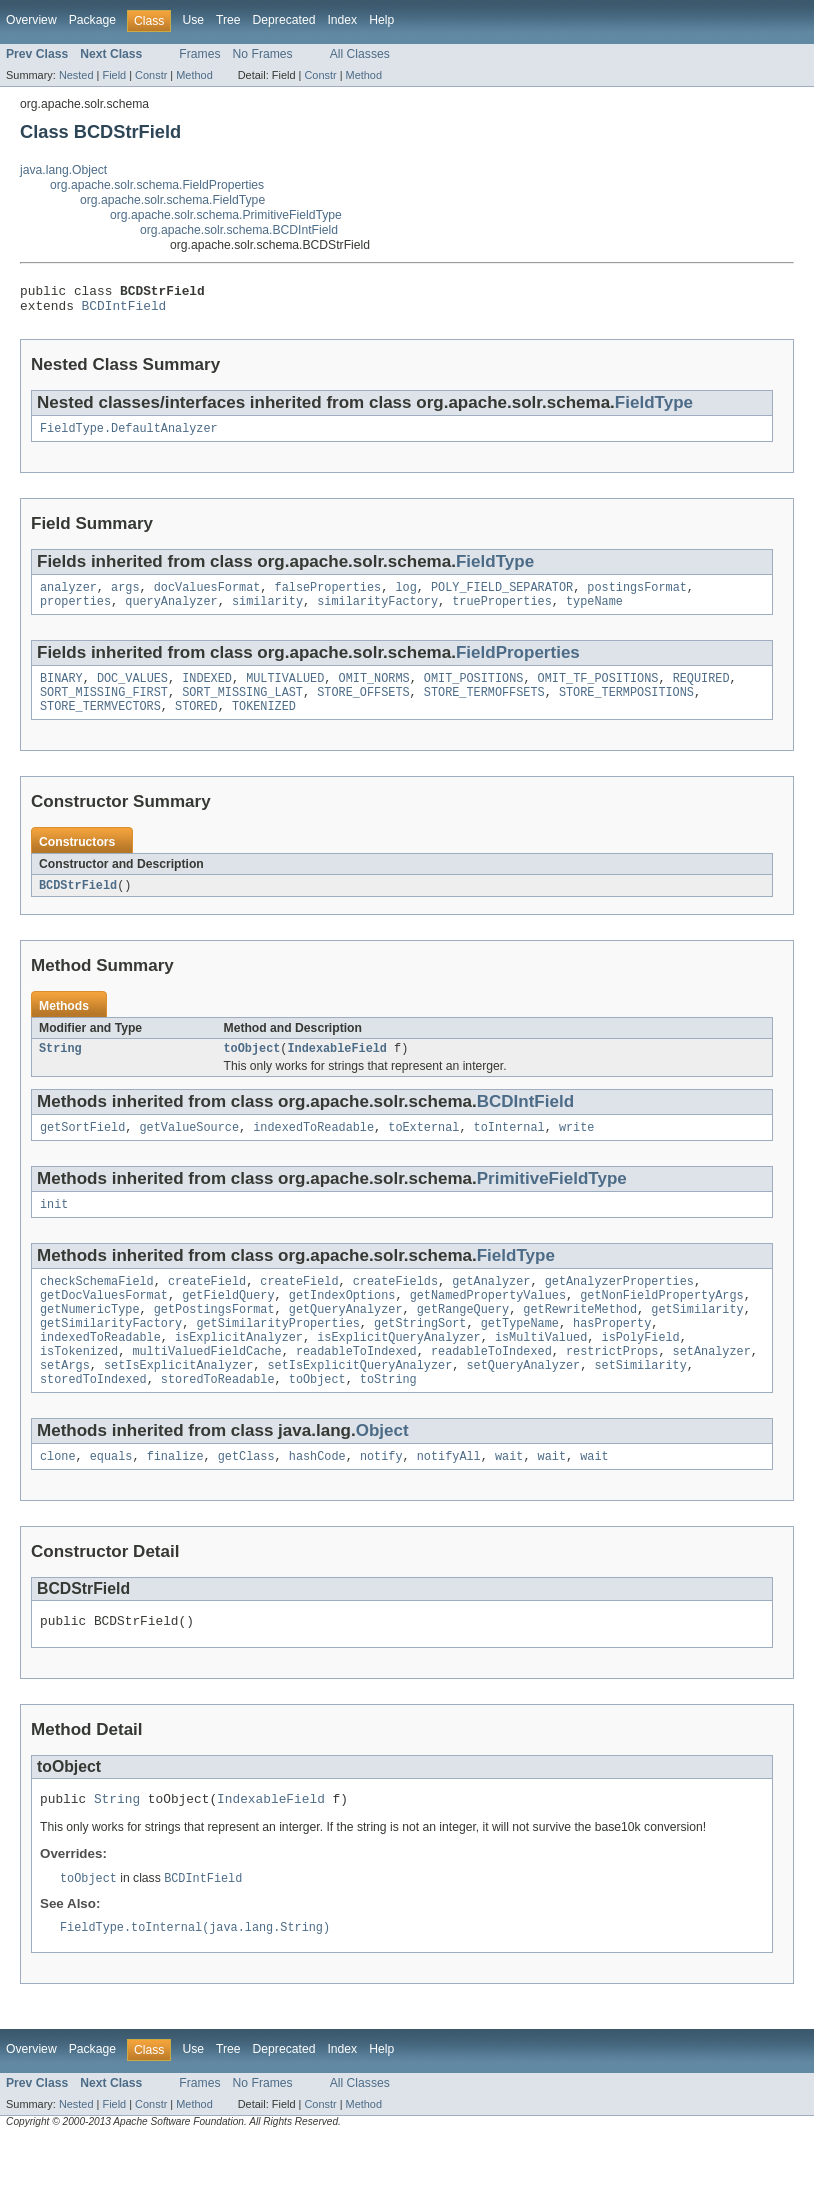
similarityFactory (377, 613)
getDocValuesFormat (104, 1324)
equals (111, 1499)
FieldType (654, 408)
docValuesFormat (207, 597)
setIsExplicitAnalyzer (178, 1404)
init (54, 1229)
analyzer (68, 597)
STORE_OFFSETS (363, 708)
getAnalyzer (491, 1308)
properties (75, 613)
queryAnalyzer (171, 613)
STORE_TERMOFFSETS (484, 708)
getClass (246, 1499)
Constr (151, 75)
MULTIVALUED (285, 692)
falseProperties (328, 597)
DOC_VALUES (132, 692)
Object (382, 1471)
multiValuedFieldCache (206, 1388)
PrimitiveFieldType (552, 1201)
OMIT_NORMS (374, 692)
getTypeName (520, 1356)
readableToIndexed (356, 1388)
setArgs (65, 1404)
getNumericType (90, 1340)
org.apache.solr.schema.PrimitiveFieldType (226, 215)
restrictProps (612, 1388)
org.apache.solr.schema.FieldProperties (157, 185)
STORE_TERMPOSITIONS (626, 708)
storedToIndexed (93, 1420)
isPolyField (640, 1372)
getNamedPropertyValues (488, 1324)
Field (114, 75)
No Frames (263, 54)
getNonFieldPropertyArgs (661, 1324)
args (125, 597)
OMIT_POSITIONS (474, 692)
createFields (395, 1308)
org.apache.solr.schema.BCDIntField (239, 230)
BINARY (61, 692)
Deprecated (284, 20)
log (405, 597)
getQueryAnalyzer (346, 1340)
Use (193, 20)
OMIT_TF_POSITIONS (598, 692)
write (577, 1150)
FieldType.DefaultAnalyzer (129, 436)
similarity (267, 613)
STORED (196, 724)
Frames (199, 54)
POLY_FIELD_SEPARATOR (502, 597)
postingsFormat (637, 597)
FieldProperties (518, 664)
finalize (175, 1499)
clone (58, 1499)
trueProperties (502, 613)
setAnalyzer (712, 1388)
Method (194, 75)
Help (381, 20)
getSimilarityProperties (277, 1356)
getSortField (82, 1150)
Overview (31, 20)
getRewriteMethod (580, 1340)
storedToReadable (218, 1420)
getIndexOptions (342, 1324)
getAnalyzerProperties (619, 1308)
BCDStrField (78, 904)
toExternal (423, 1150)
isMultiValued (541, 1372)
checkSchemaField (97, 1308)
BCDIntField (124, 311)
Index (342, 20)
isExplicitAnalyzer (239, 1372)
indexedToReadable (313, 1150)
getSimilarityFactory (111, 1356)
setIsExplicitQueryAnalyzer (359, 1404)
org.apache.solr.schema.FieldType (172, 200)
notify (381, 1499)
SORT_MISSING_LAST (242, 708)
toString (388, 1420)
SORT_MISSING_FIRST (104, 708)
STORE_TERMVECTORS (100, 724)
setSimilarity (640, 1404)
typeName (594, 613)
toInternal (509, 1150)
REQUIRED (701, 692)
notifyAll (449, 1499)
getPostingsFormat (214, 1340)
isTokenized (79, 1388)
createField (207, 1308)
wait (509, 1499)
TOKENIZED (264, 724)
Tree (228, 20)
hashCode (317, 1499)
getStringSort (420, 1356)
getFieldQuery (228, 1324)
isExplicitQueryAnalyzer (398, 1372)
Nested (76, 75)
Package (92, 20)
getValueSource (190, 1150)
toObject (252, 1069)
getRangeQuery (463, 1340)
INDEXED (207, 692)
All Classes (360, 54)
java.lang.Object (63, 170)
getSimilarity (697, 1340)
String (60, 1069)
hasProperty (612, 1356)
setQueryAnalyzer (523, 1404)
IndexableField (337, 1069)
